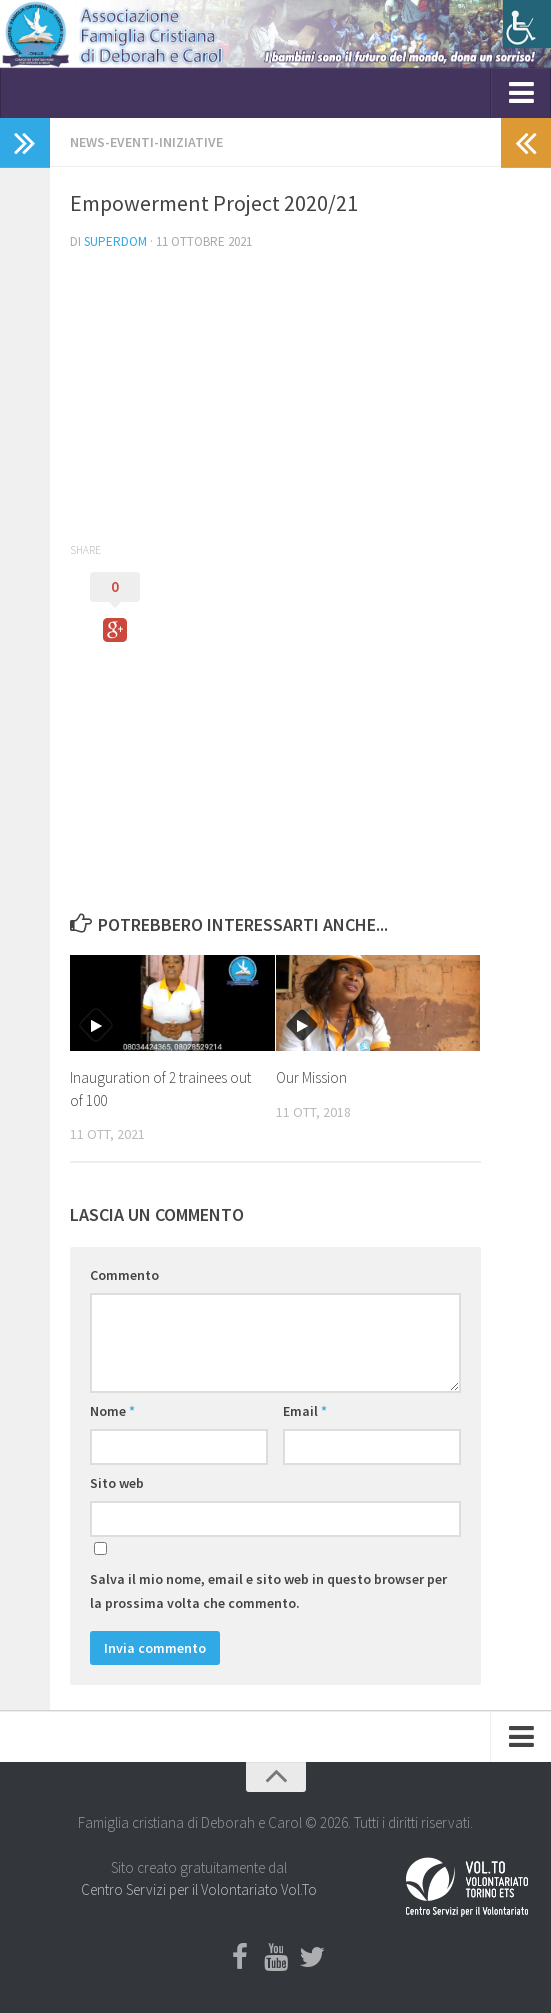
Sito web (117, 1483)
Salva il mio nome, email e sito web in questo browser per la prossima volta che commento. (268, 1591)
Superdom (115, 241)
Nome (112, 1411)
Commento (124, 1275)
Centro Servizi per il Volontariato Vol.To (199, 1889)
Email (305, 1411)
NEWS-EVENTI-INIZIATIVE (146, 142)
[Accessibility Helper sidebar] (527, 24)
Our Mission (311, 1077)
